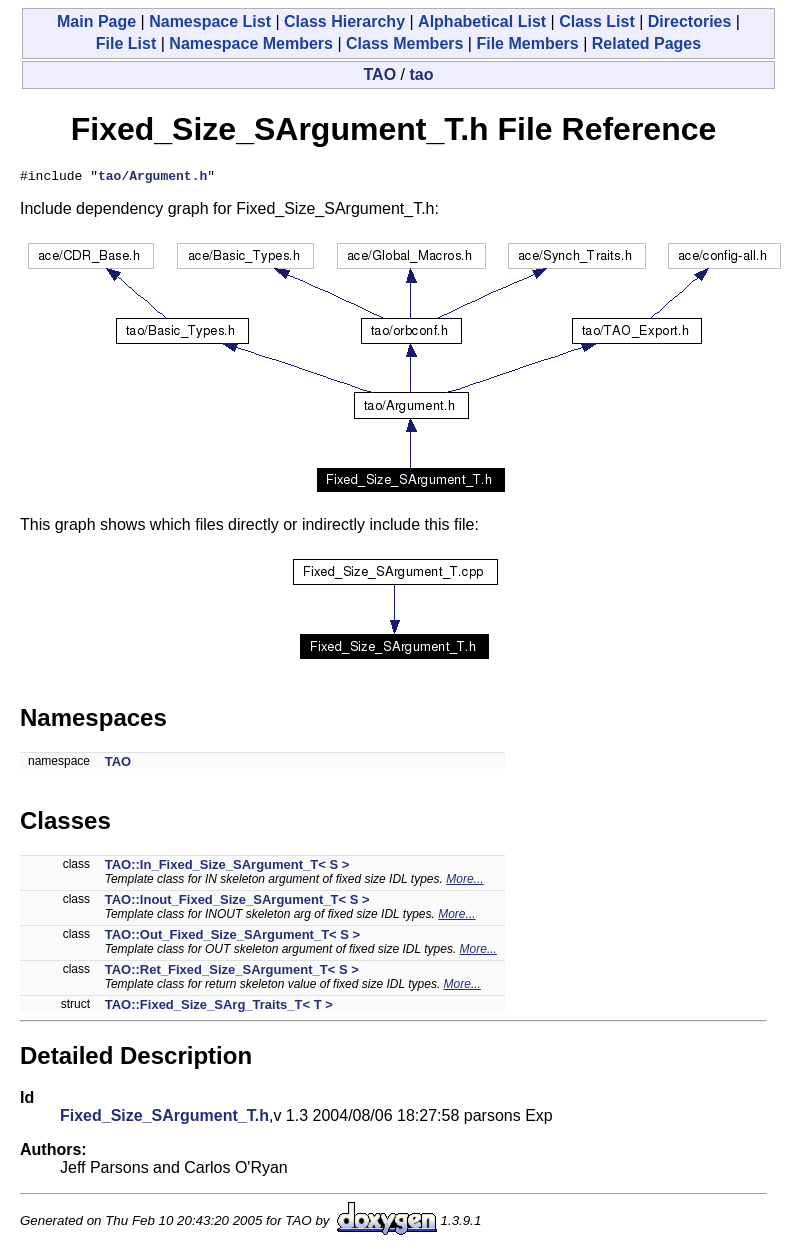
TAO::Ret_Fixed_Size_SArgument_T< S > (232, 972)
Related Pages (646, 43)
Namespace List (210, 21)
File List (126, 43)
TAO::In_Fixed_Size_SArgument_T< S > (227, 867)
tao (421, 74)
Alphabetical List (482, 21)
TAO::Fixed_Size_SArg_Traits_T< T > (219, 1007)
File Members (527, 43)
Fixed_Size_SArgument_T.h (164, 1118)
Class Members (404, 43)
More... (464, 882)
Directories (690, 21)
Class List (597, 21)
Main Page (96, 21)
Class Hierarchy (344, 21)
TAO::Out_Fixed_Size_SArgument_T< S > (232, 937)
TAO (380, 74)
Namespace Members (251, 43)
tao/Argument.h (152, 178)
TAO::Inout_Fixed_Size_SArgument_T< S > (237, 902)
